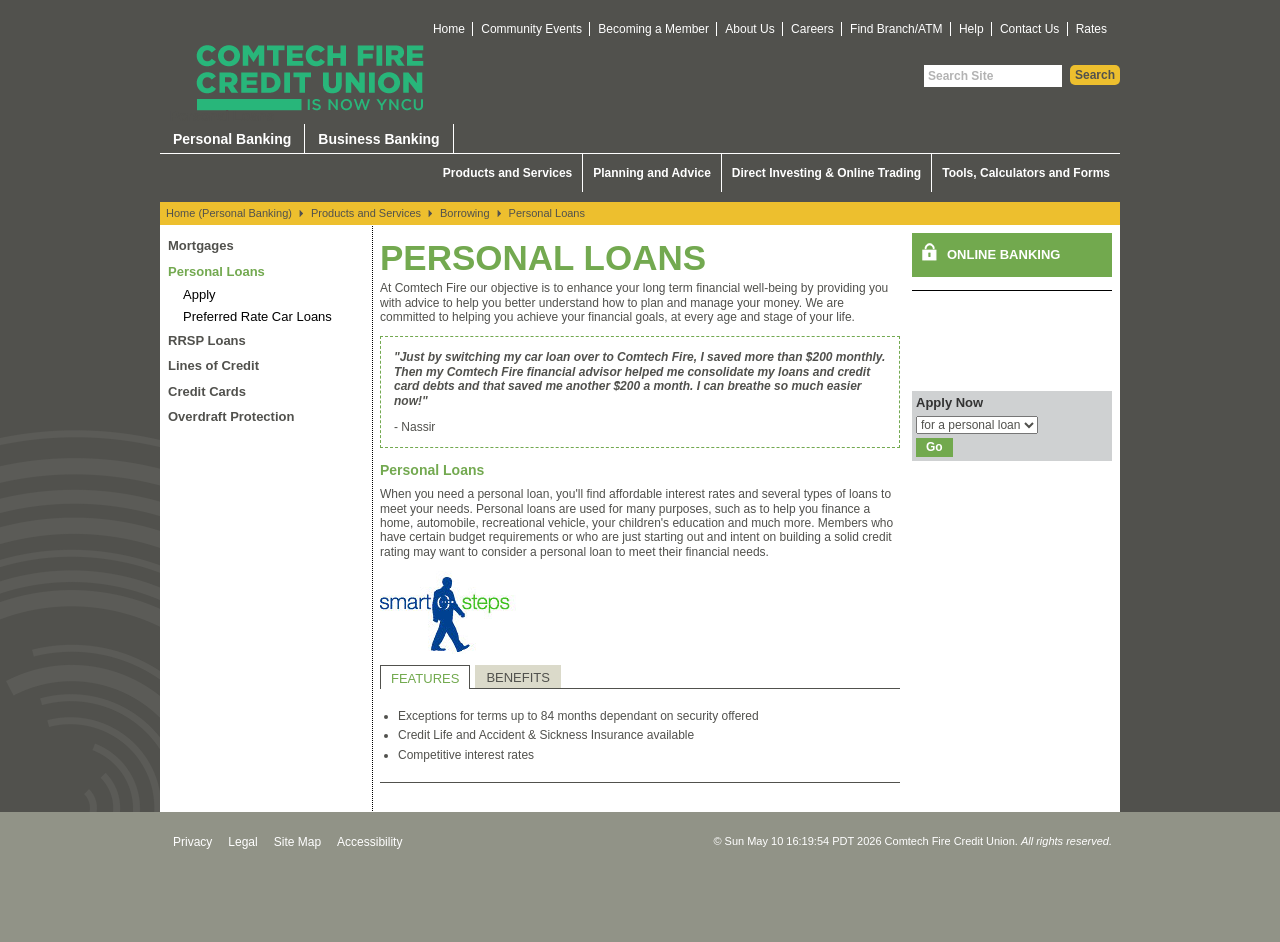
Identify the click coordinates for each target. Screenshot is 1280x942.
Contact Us (1029, 29)
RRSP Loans (207, 340)
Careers (812, 29)
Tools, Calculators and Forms (1026, 173)
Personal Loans (547, 213)
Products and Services (507, 173)
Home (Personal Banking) (229, 213)
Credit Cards (207, 391)
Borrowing (465, 213)
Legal (242, 842)
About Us (749, 29)
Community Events (531, 29)
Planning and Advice (652, 173)
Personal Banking (232, 139)
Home (449, 29)
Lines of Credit (213, 365)
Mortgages (201, 245)
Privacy (192, 842)
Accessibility (369, 842)
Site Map (297, 842)
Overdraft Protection (231, 416)
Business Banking (378, 139)
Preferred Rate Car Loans (257, 316)
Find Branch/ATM (896, 29)
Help (971, 29)
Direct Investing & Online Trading (826, 173)
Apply (199, 294)
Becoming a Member (653, 29)
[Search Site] (993, 76)
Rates (1091, 29)
